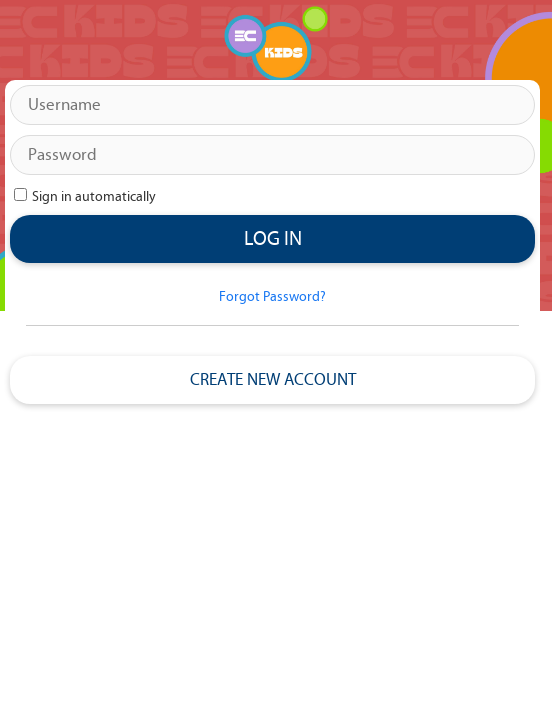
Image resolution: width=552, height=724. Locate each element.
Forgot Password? (272, 297)
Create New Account (273, 380)
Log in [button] (273, 238)
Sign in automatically (95, 197)
